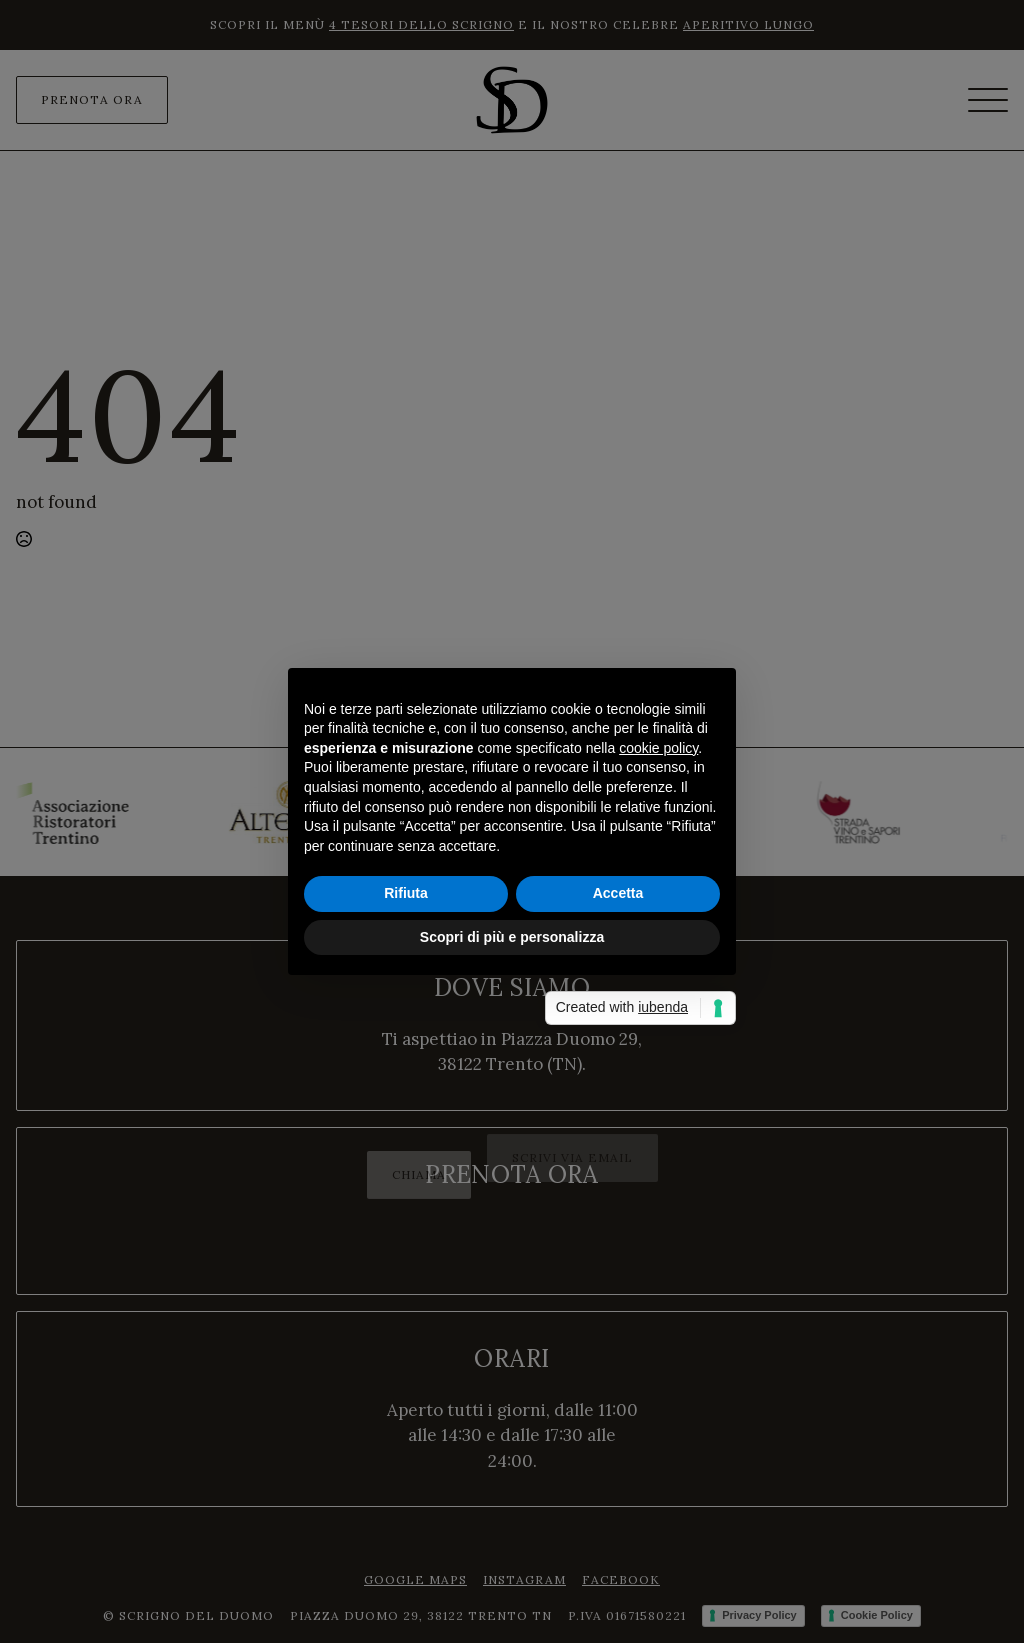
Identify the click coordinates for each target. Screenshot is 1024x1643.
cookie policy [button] (658, 748)
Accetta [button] (618, 893)
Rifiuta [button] (406, 893)
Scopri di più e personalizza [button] (512, 937)
